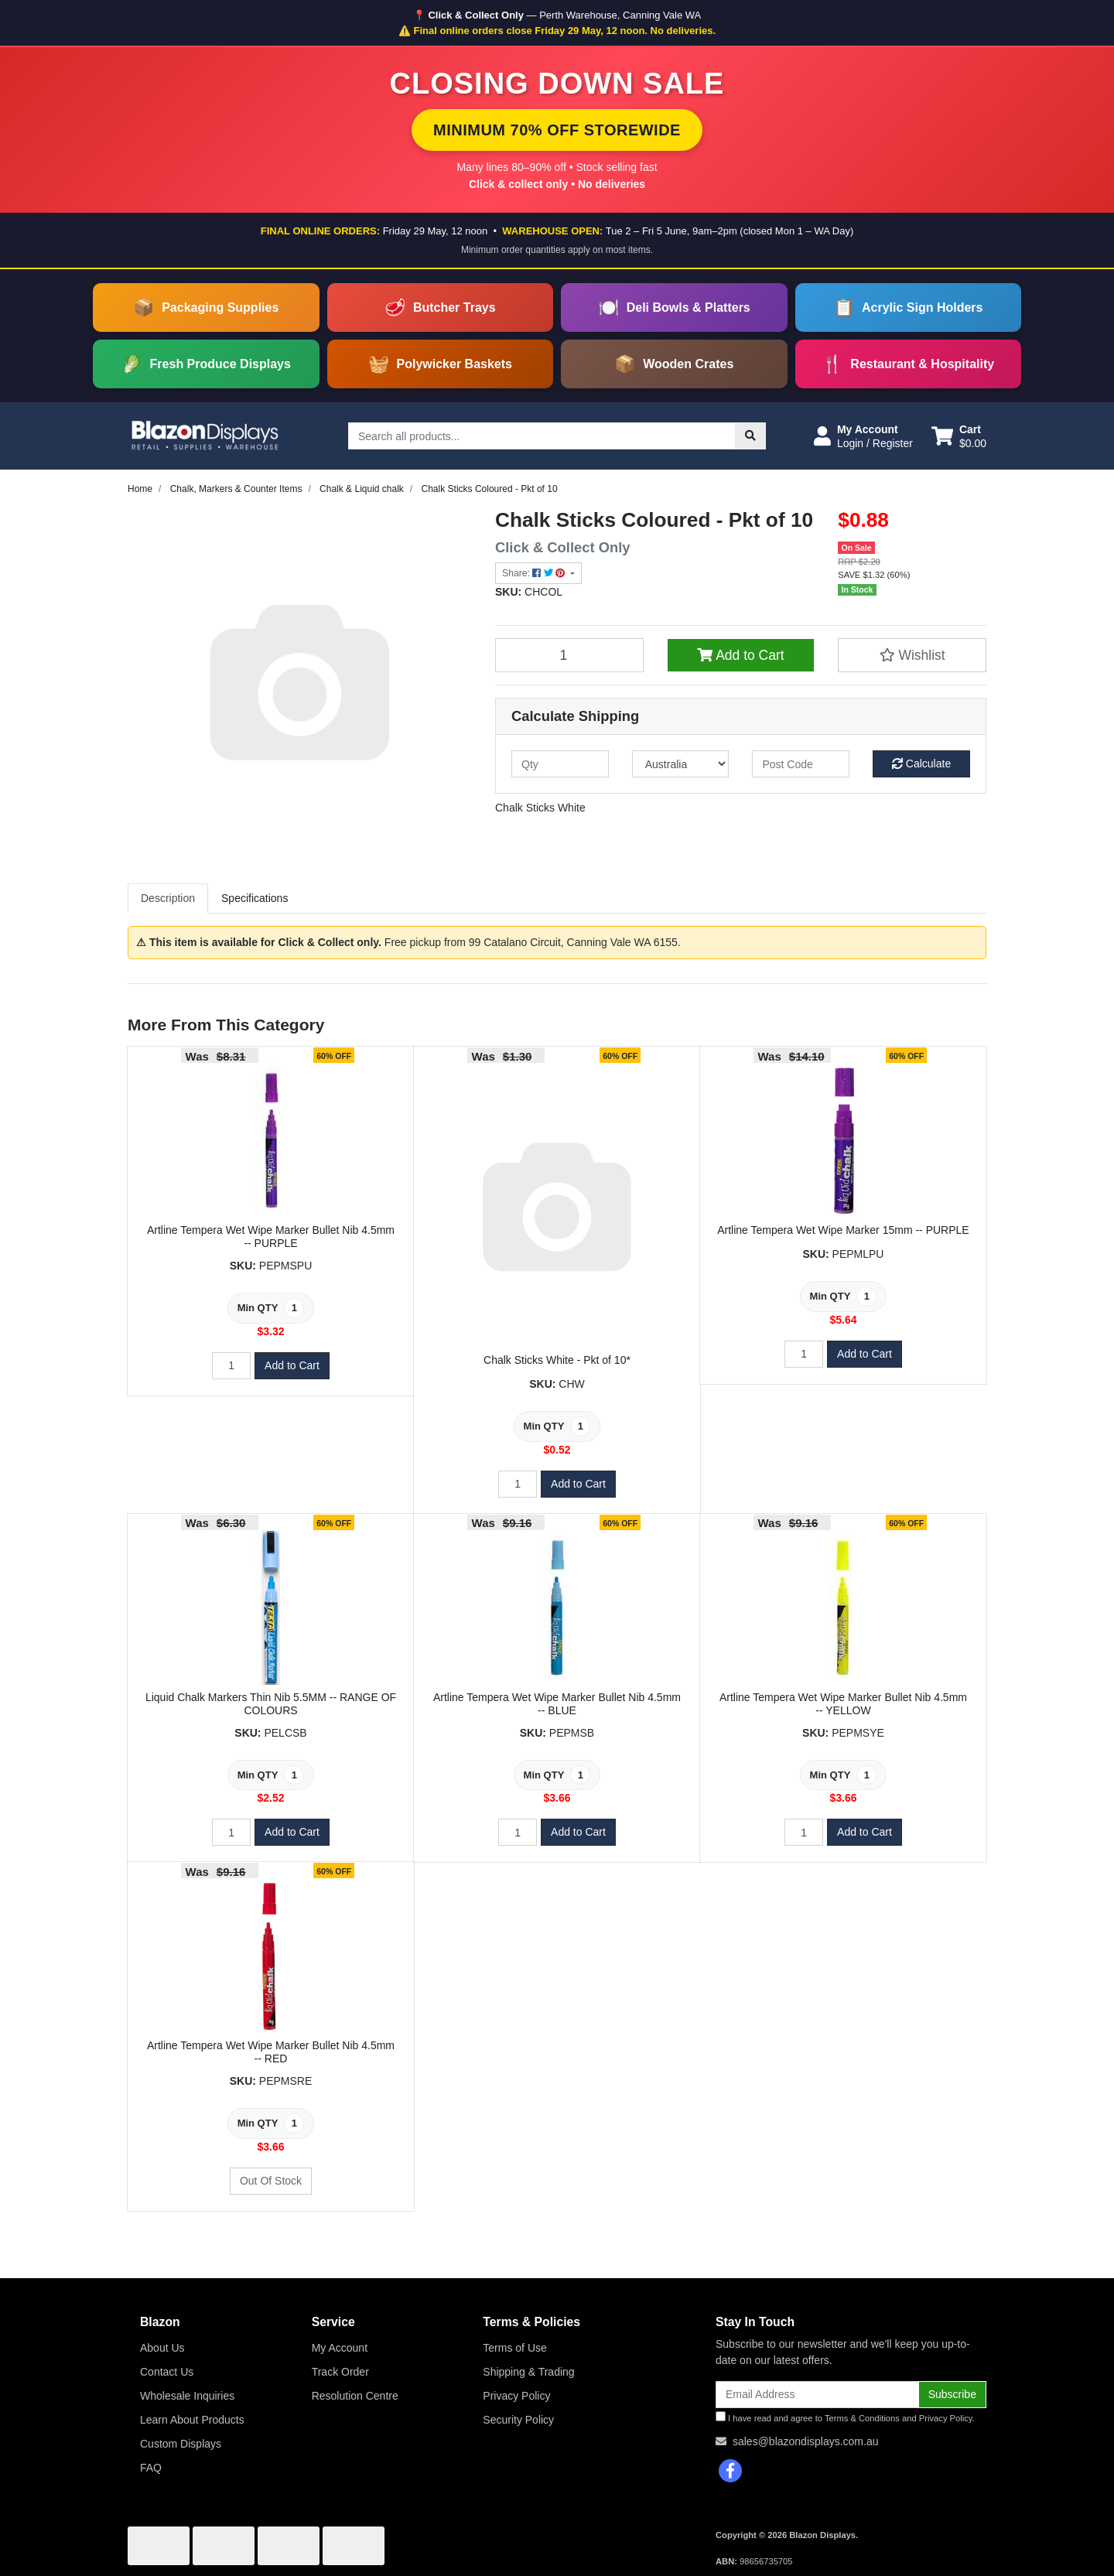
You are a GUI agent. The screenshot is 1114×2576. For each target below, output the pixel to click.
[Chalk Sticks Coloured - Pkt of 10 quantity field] (569, 655)
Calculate (921, 763)
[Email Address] (817, 2394)
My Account (339, 2348)
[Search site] (750, 435)
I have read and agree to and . (845, 2417)
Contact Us (166, 2372)
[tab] (168, 898)
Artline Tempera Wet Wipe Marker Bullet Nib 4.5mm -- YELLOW (843, 1704)
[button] (863, 436)
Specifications (254, 898)
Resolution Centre (355, 2396)
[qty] (560, 763)
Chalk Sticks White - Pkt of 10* (557, 1360)
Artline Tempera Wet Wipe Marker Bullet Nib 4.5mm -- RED (271, 2052)
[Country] (681, 763)
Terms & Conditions (862, 2418)
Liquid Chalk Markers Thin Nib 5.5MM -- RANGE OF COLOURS (270, 1704)
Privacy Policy (516, 2396)
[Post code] (800, 763)
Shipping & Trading (528, 2372)
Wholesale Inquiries (187, 2396)
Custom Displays (180, 2444)
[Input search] (542, 435)
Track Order (340, 2372)
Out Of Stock (271, 2181)
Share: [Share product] (535, 573)
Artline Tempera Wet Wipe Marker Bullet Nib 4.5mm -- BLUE (557, 1704)
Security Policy (518, 2420)
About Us (162, 2348)
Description (168, 898)
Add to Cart (740, 655)
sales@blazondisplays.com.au (806, 2441)
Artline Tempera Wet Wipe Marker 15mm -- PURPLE (843, 1230)
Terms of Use (514, 2348)
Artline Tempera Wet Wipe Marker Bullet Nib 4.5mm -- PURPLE (271, 1236)
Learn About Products (192, 2420)
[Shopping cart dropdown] (958, 436)
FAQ (151, 2468)
